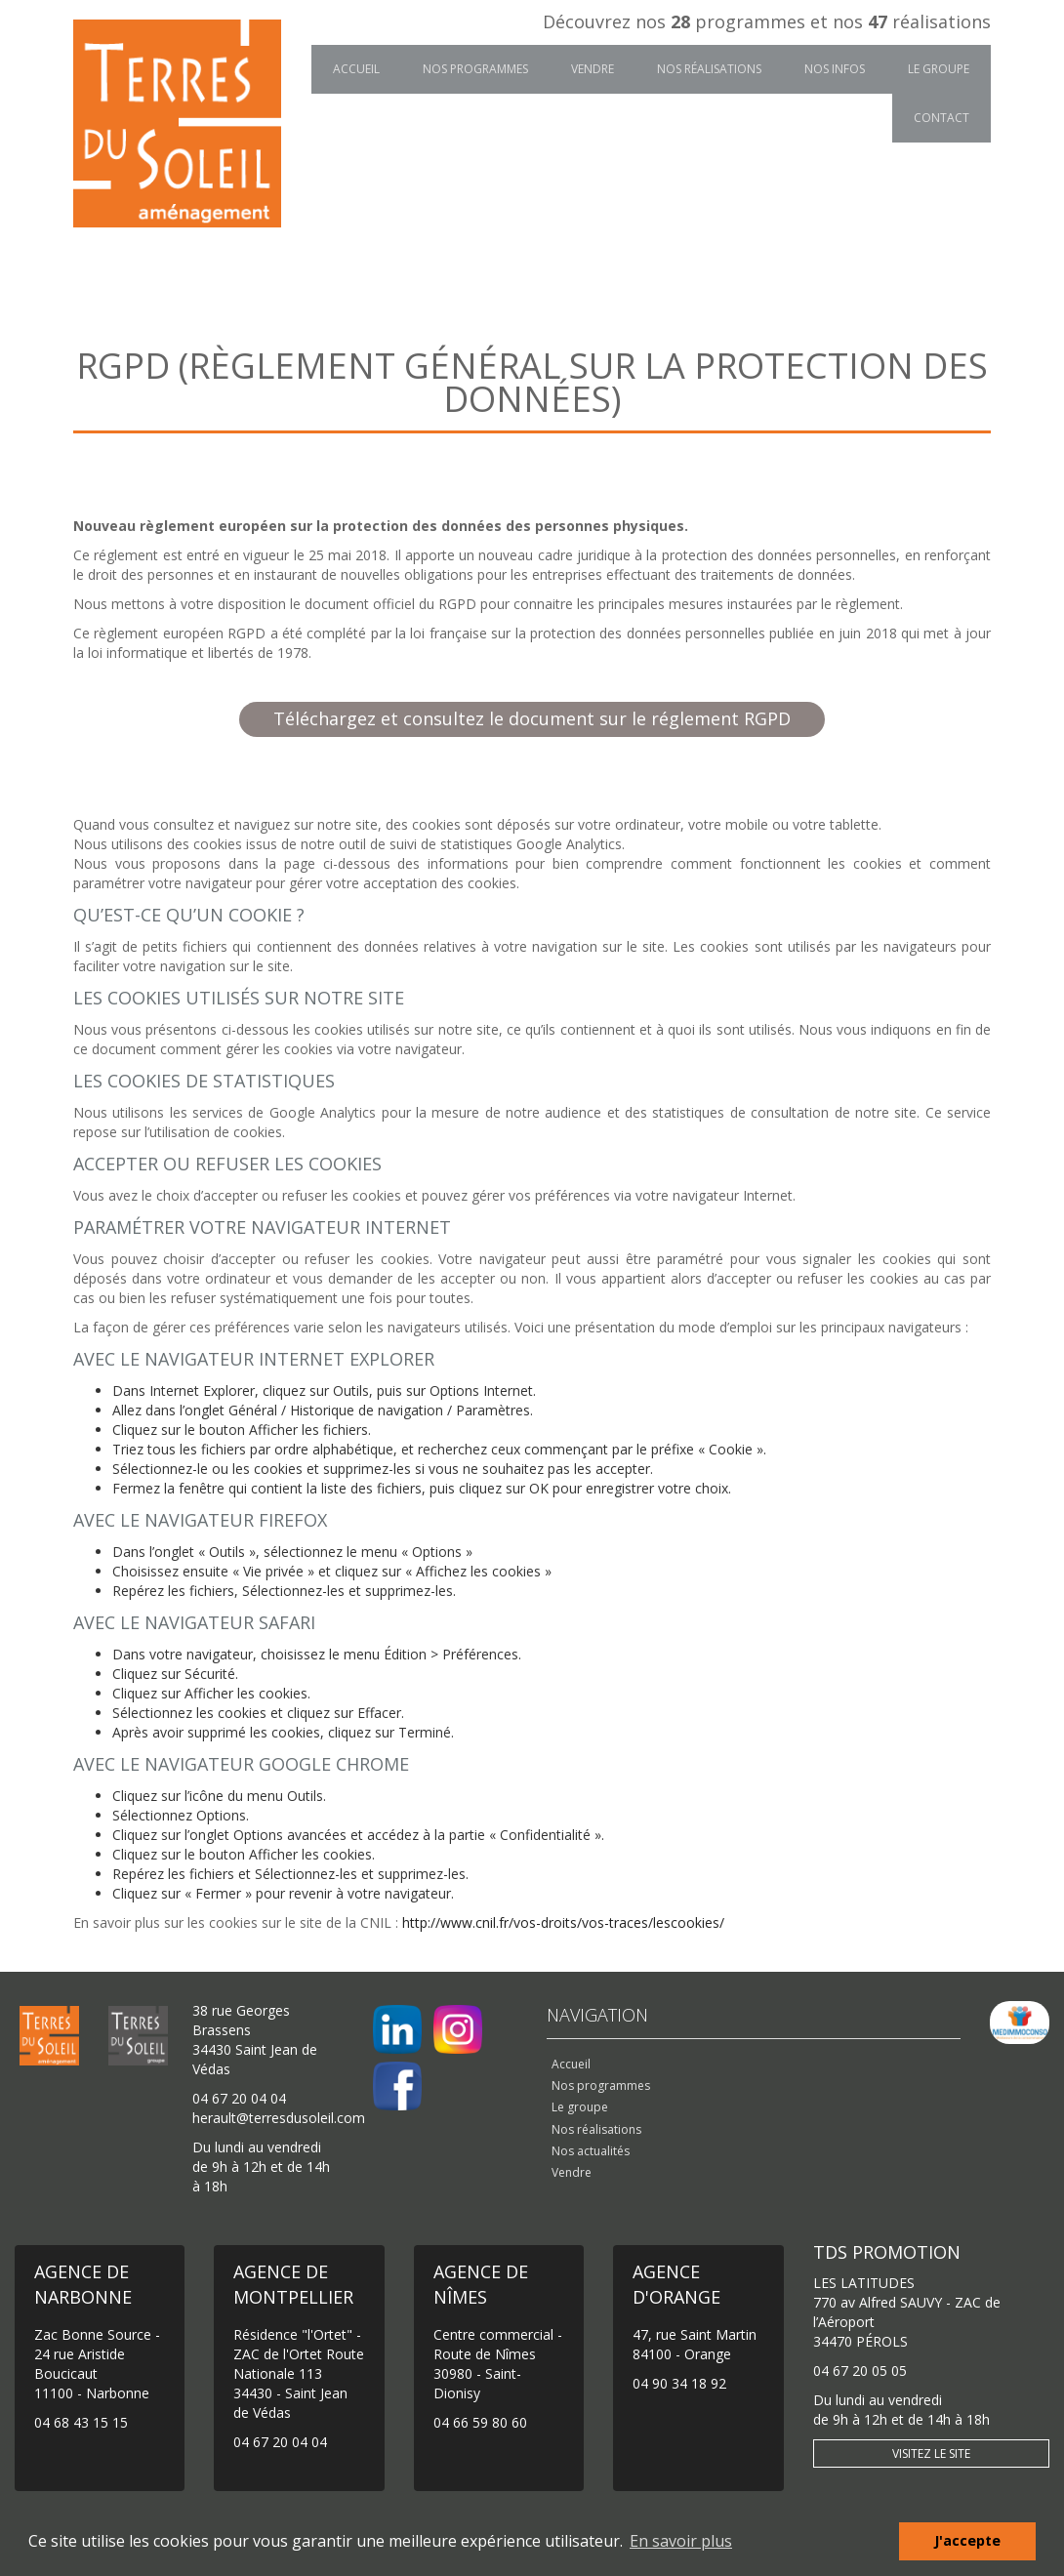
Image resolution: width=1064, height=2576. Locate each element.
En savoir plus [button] (681, 2541)
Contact (941, 117)
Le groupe (938, 69)
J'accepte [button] (967, 2540)
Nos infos (834, 69)
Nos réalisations (709, 69)
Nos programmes (475, 69)
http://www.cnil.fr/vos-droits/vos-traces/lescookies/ (563, 1922)
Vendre (592, 69)
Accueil (356, 69)
